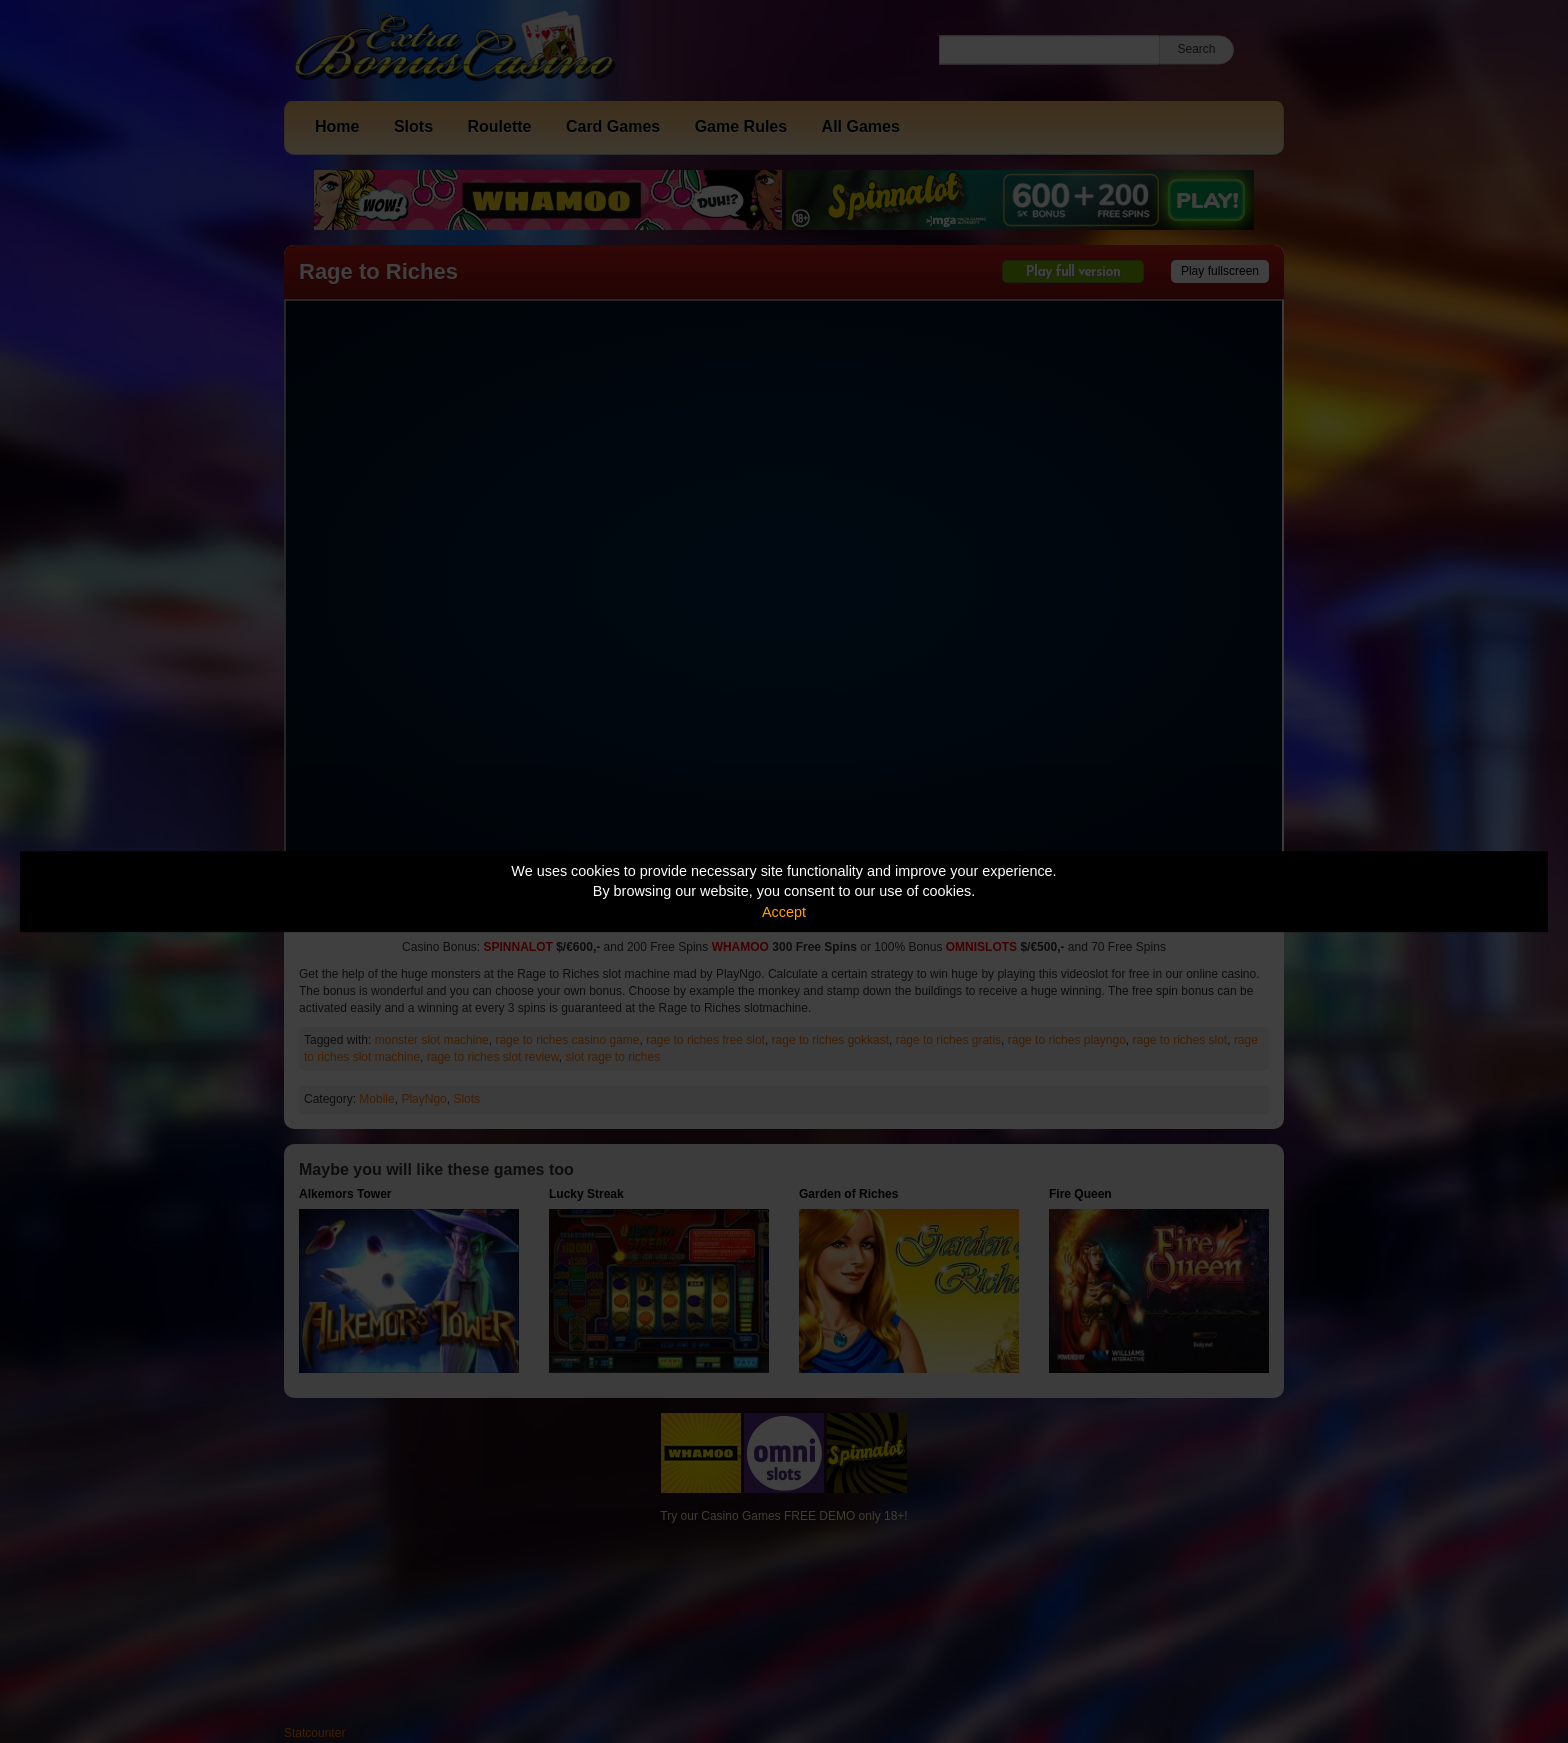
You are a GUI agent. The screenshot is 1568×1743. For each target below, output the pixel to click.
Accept (784, 912)
